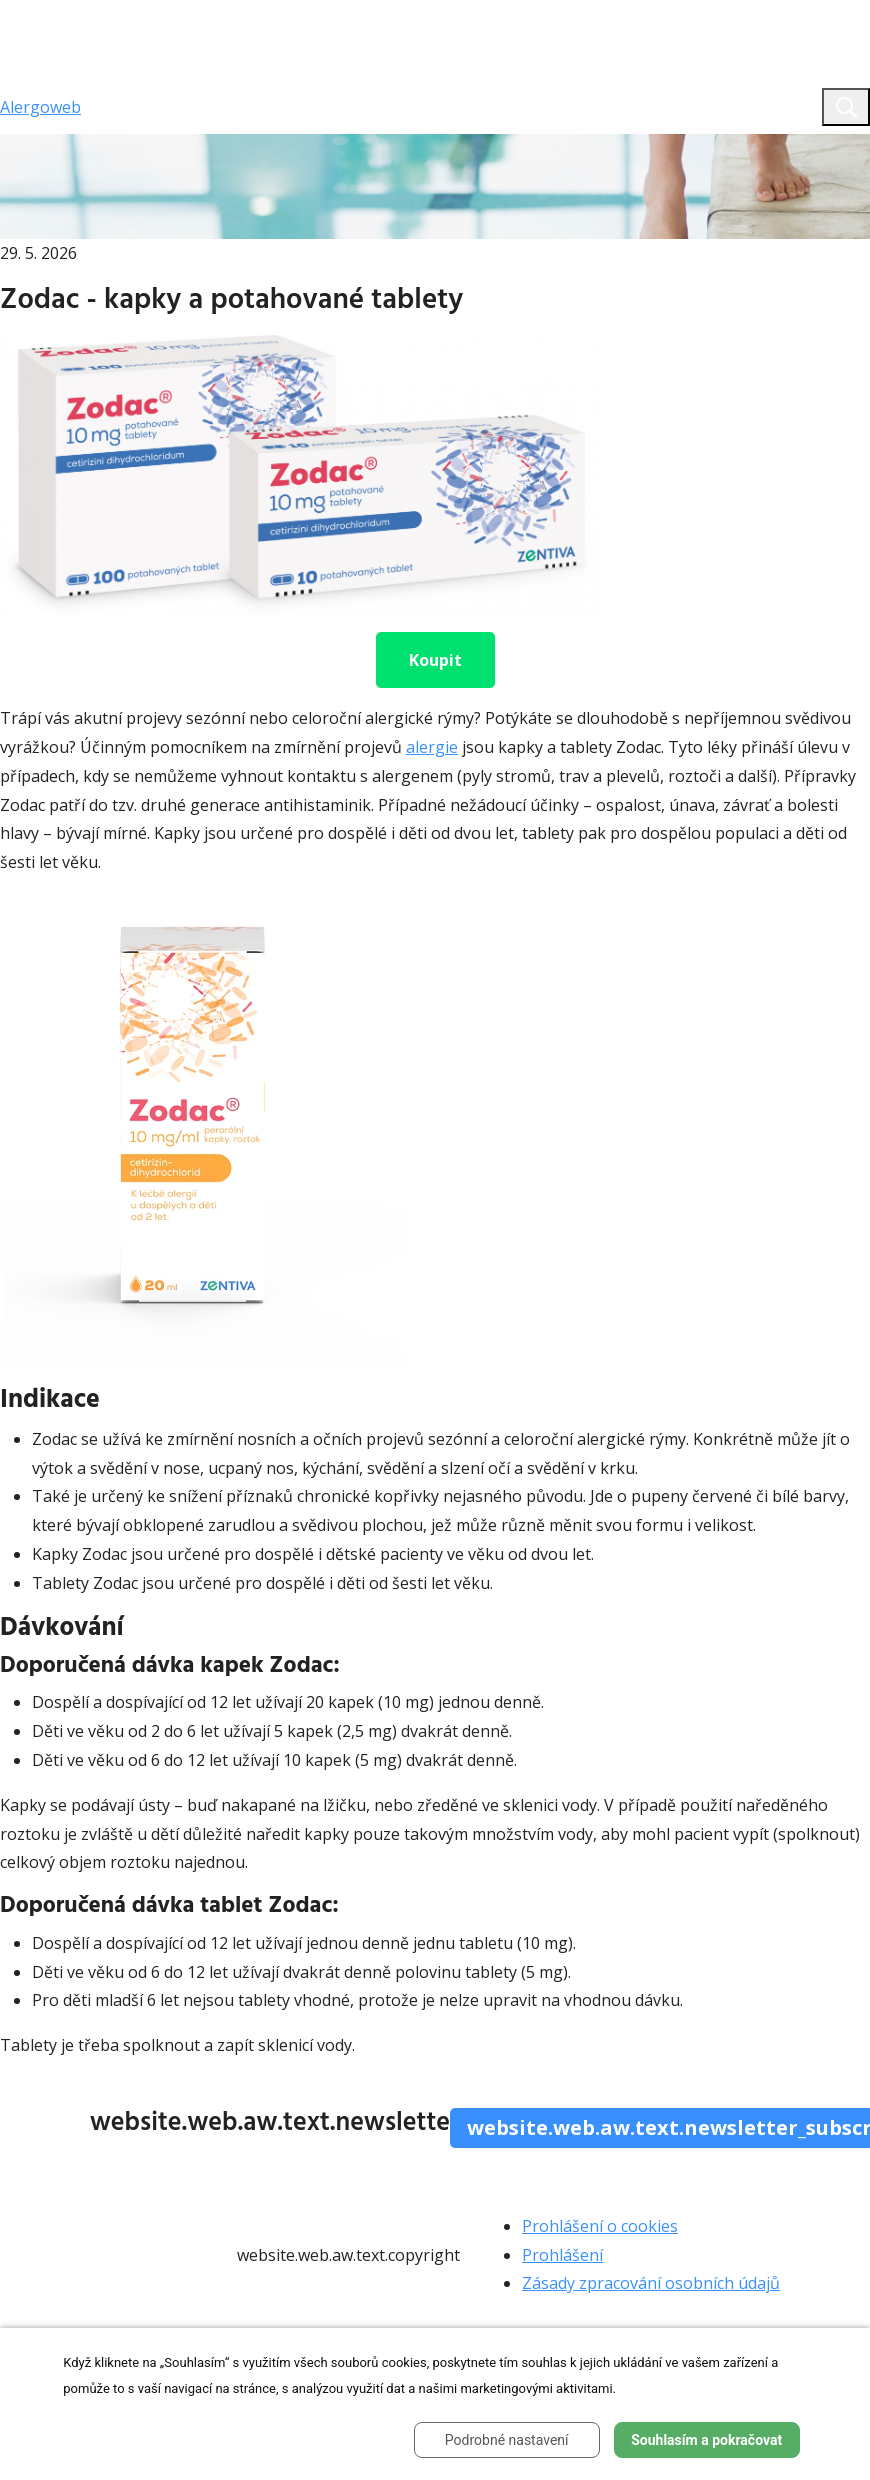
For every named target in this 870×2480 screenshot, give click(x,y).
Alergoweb (40, 107)
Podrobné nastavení (507, 2440)
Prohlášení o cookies (600, 2226)
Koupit (435, 660)
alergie (432, 747)
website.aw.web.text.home (171, 145)
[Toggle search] (846, 107)
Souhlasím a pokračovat (706, 2440)
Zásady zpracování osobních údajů (651, 2283)
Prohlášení (562, 2255)
